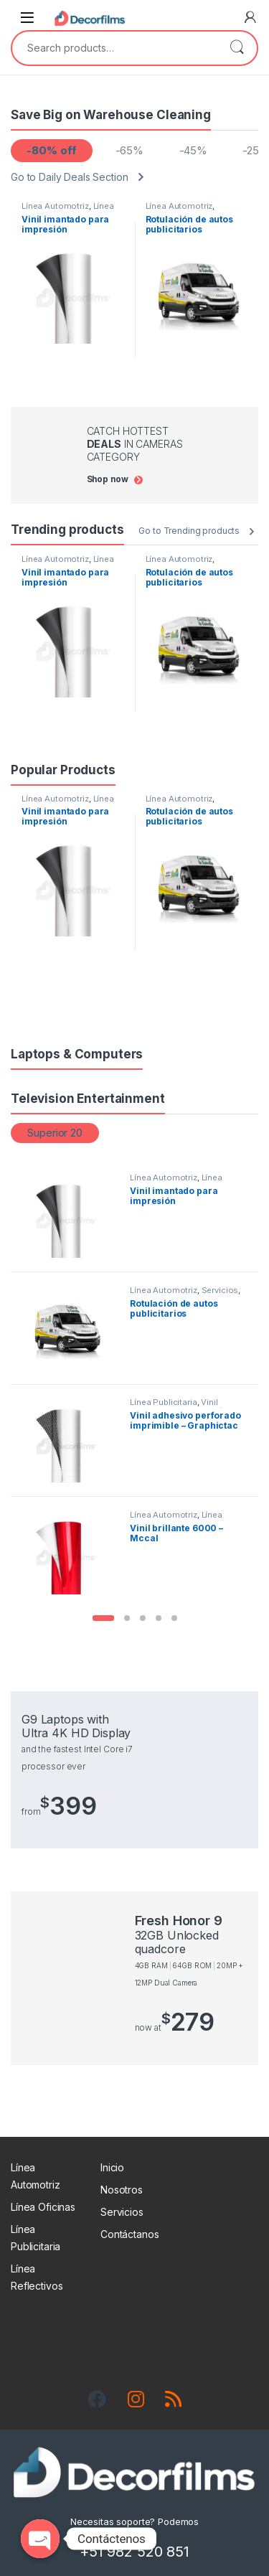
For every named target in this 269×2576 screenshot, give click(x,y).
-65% (129, 150)
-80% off (51, 150)
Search (237, 48)
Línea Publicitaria (163, 1402)
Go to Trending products (189, 530)
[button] (103, 1618)
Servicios (220, 1290)
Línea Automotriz (55, 206)
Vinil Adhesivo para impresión (179, 1406)
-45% (193, 150)
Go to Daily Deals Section (69, 177)
